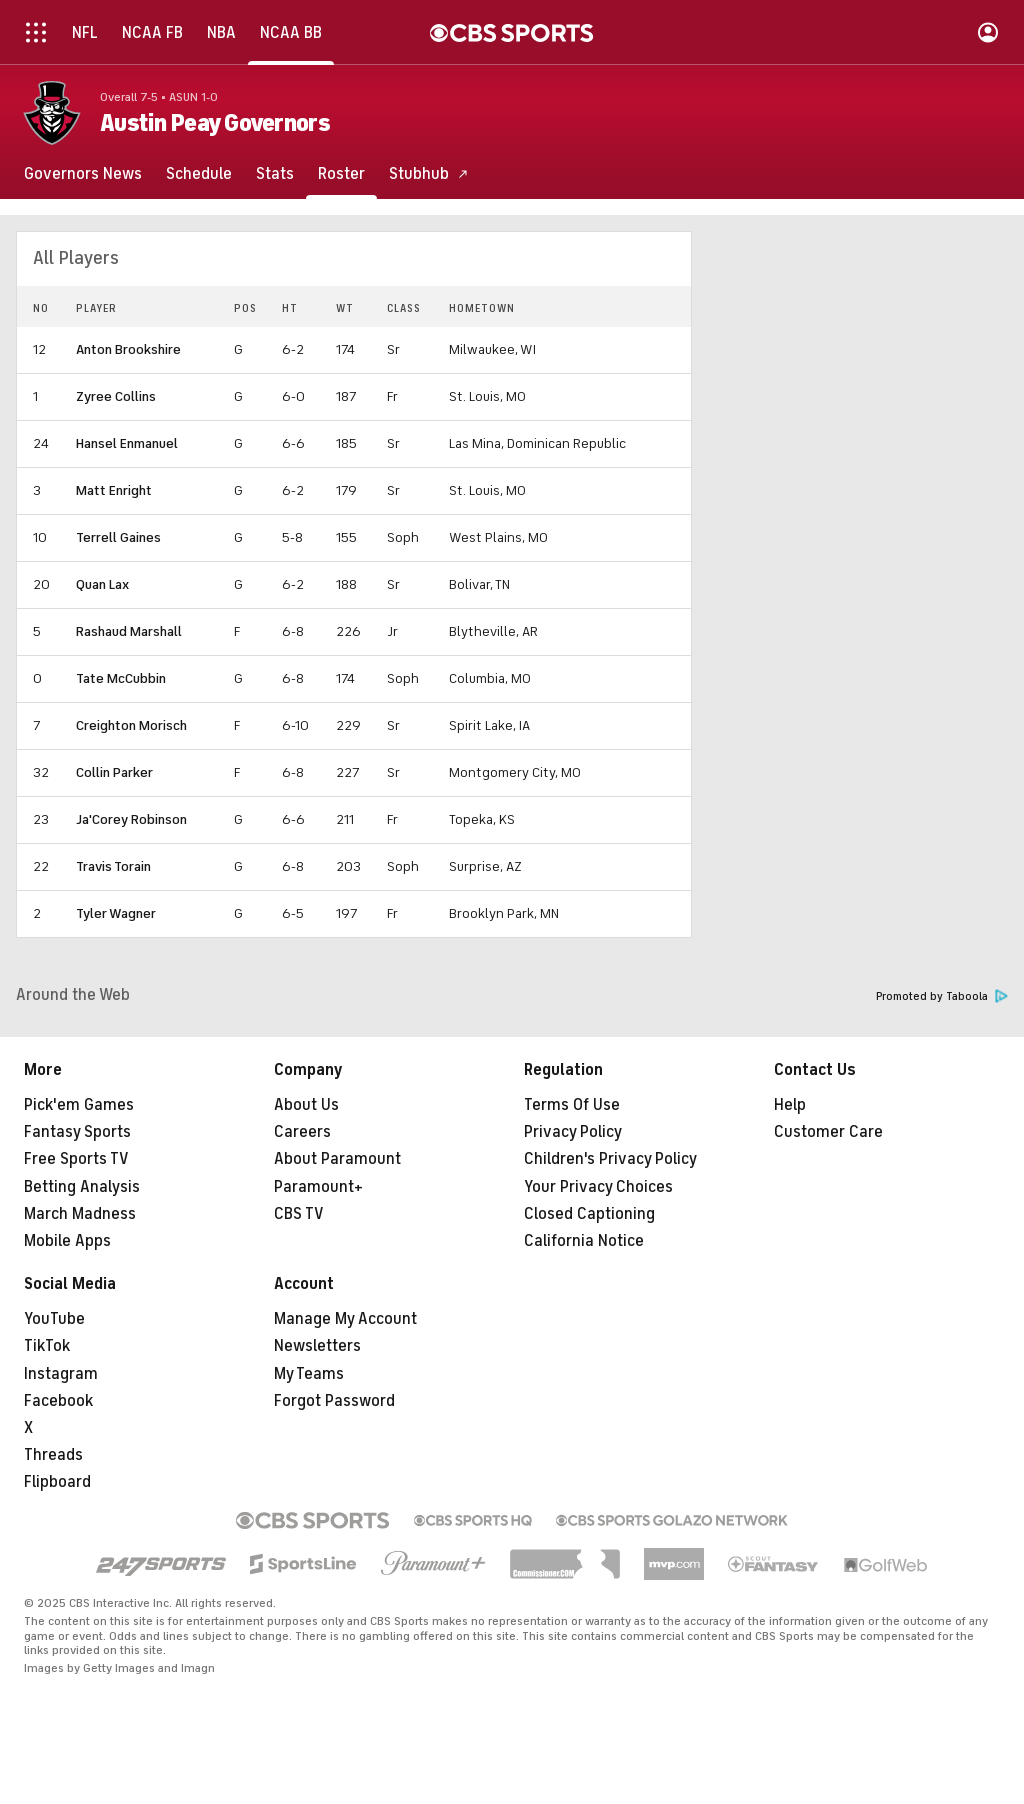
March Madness (80, 1214)
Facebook (58, 1401)
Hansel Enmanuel (127, 443)
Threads (53, 1455)
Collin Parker (114, 772)
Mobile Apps (67, 1241)
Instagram (61, 1374)
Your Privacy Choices (598, 1187)
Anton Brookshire (128, 349)
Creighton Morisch (131, 725)
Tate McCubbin (121, 678)
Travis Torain (113, 866)
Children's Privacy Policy (610, 1159)
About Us (306, 1105)
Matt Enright (114, 490)
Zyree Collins (116, 396)
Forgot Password (334, 1401)
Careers (302, 1132)
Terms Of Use (572, 1105)
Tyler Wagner (116, 913)
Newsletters (317, 1346)
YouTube (54, 1319)
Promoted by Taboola (942, 996)
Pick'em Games (79, 1105)
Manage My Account (345, 1319)
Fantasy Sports (77, 1132)
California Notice (584, 1241)
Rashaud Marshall (129, 631)
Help (790, 1105)
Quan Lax (102, 584)
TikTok (47, 1346)
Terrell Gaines (118, 537)
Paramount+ (318, 1187)
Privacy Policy (573, 1132)
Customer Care (828, 1132)
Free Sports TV (76, 1159)
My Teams (309, 1374)
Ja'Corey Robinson (131, 819)
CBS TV (299, 1214)
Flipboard (57, 1482)
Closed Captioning (589, 1214)
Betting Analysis (82, 1187)
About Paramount (337, 1159)
